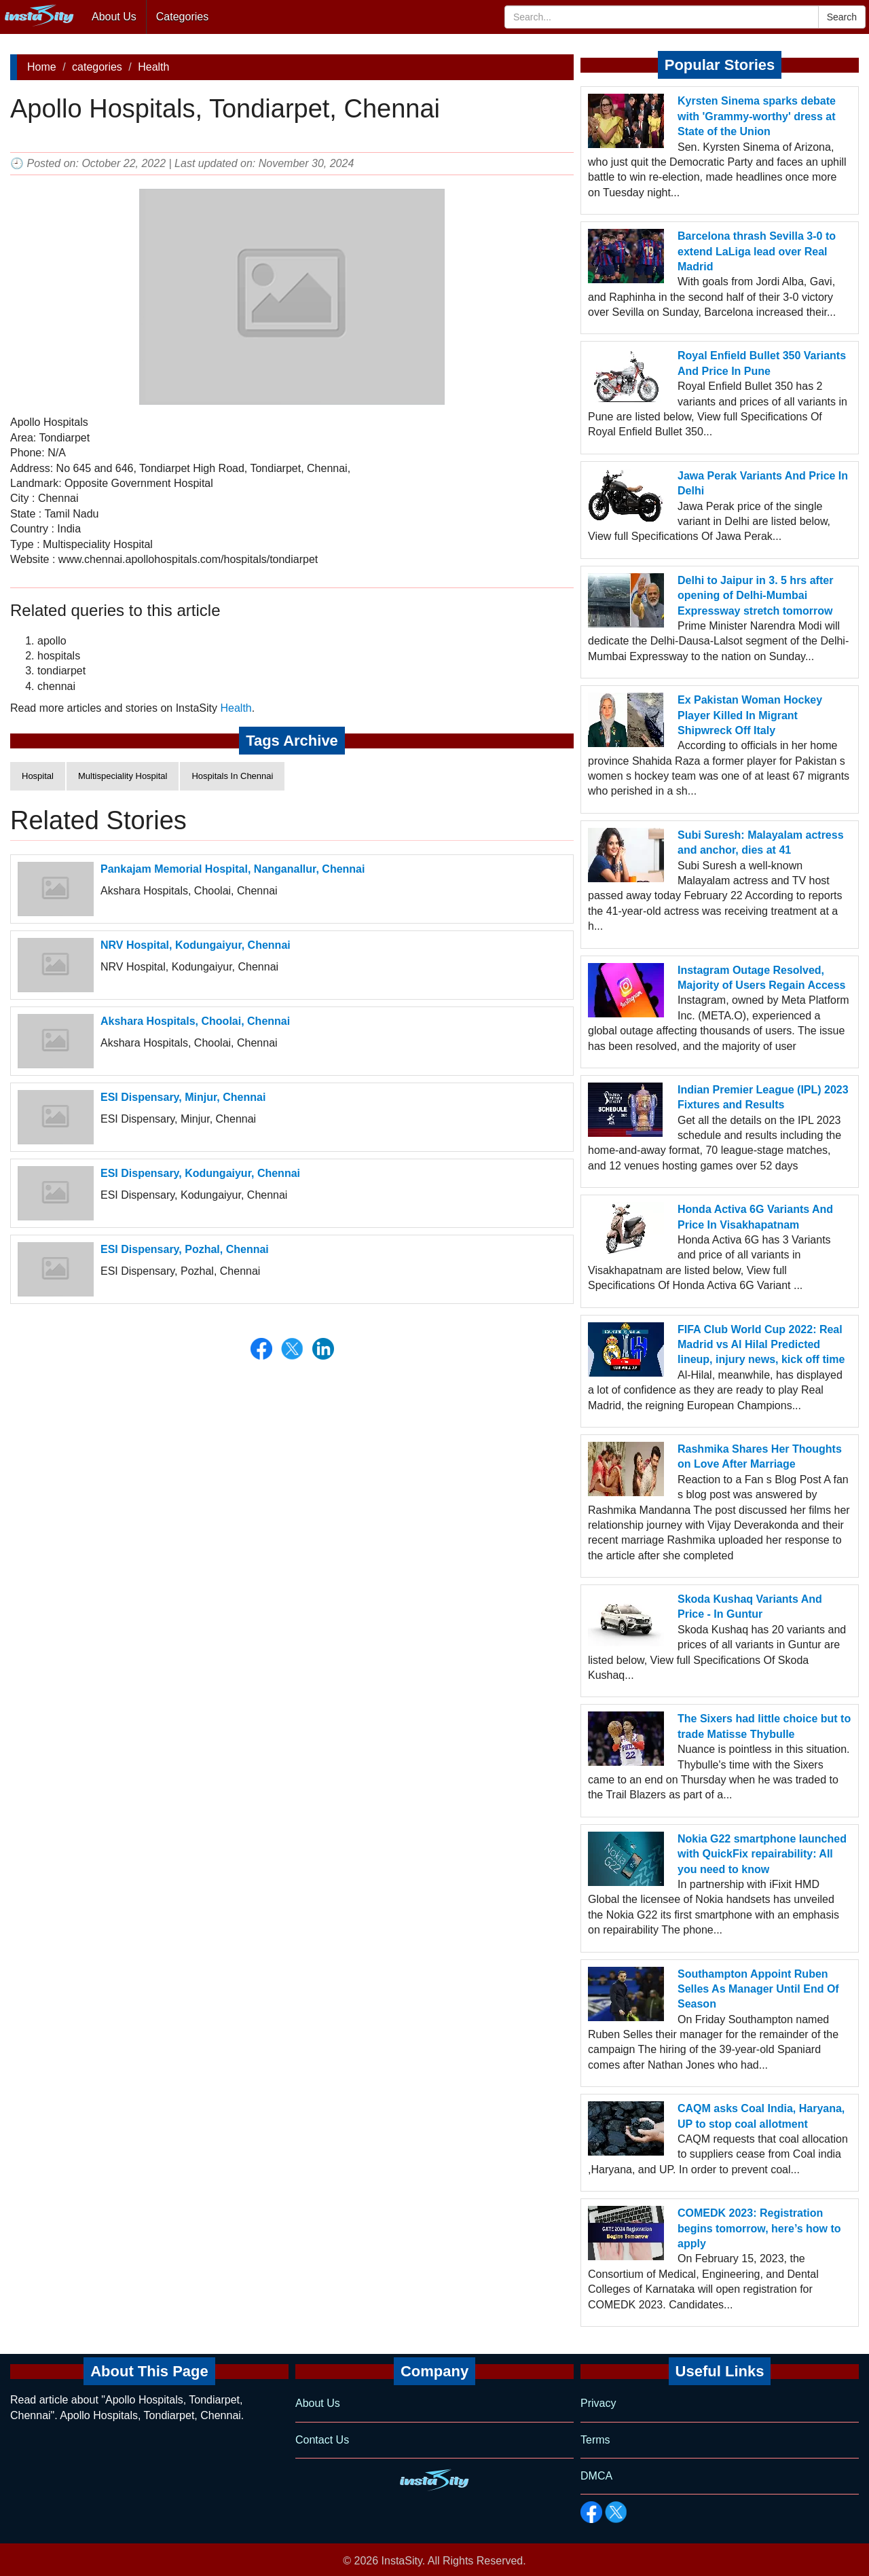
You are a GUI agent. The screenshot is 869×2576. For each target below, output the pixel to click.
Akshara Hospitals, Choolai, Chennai (195, 1021)
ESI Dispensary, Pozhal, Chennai (184, 1249)
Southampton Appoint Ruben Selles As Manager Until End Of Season (758, 1989)
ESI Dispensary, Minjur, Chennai (182, 1097)
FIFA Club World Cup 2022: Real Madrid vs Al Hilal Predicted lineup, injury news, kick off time (761, 1345)
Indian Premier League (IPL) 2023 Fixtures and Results (763, 1097)
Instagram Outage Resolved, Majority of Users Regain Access (762, 977)
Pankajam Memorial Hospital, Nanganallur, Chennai (232, 869)
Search (842, 17)
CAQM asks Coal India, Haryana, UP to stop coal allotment (761, 2116)
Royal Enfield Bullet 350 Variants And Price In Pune (762, 363)
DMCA (596, 2476)
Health (153, 67)
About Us (114, 16)
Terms (595, 2440)
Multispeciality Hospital (123, 776)
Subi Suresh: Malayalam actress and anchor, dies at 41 (761, 842)
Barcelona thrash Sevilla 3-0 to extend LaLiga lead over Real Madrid (757, 251)
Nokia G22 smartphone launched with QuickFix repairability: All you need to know (762, 1854)
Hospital (38, 776)
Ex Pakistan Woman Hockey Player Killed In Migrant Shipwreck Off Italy (750, 715)
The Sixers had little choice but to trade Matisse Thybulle (764, 1726)
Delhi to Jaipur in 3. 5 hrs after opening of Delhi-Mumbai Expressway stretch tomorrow (755, 596)
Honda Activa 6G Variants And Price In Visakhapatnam (755, 1216)
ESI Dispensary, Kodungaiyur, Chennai (200, 1173)
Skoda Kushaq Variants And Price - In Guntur (750, 1606)
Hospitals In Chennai (232, 776)
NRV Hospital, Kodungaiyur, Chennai (195, 945)
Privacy (598, 2403)
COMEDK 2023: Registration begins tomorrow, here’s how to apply (759, 2228)
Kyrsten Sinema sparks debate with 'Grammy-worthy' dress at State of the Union (757, 116)
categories (97, 67)
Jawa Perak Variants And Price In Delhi (763, 483)
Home (41, 67)
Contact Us (322, 2440)
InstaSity (402, 2560)
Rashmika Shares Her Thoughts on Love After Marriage (760, 1456)
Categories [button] (182, 16)
